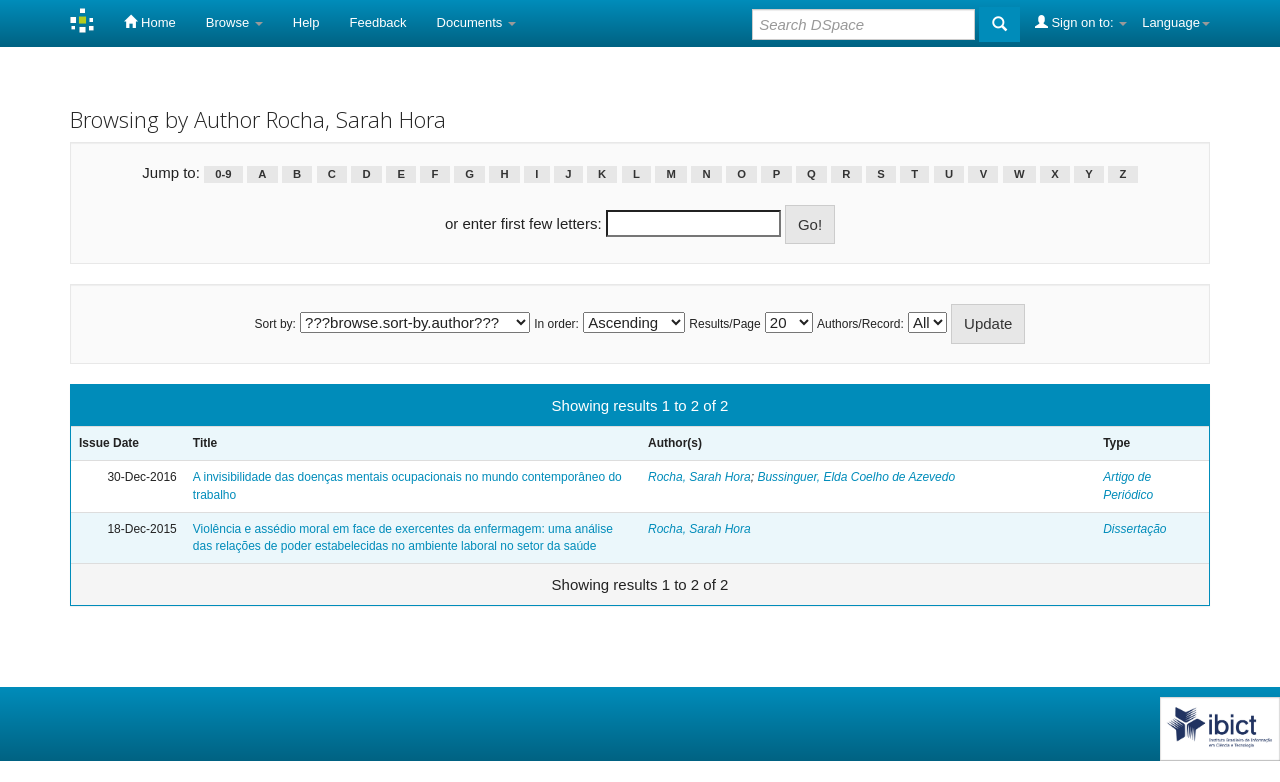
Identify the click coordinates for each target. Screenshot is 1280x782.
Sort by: (275, 324)
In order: (556, 324)
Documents (476, 22)
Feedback (378, 22)
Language (1176, 22)
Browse (234, 22)
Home (149, 22)
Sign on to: (1081, 22)
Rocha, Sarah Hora (699, 477)
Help (306, 22)
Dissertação (1134, 529)
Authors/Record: (860, 324)
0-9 (223, 174)
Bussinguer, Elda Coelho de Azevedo (856, 477)
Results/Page (724, 324)
